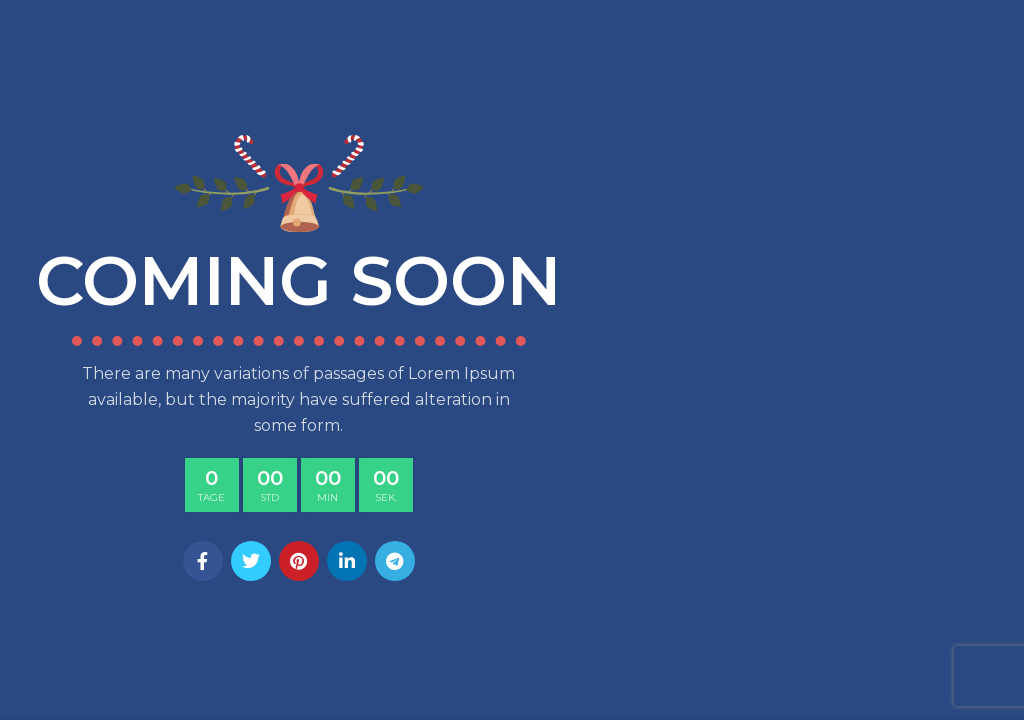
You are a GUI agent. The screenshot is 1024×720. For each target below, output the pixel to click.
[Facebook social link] (203, 561)
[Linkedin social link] (347, 561)
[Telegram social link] (395, 561)
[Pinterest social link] (299, 561)
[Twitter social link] (251, 561)
